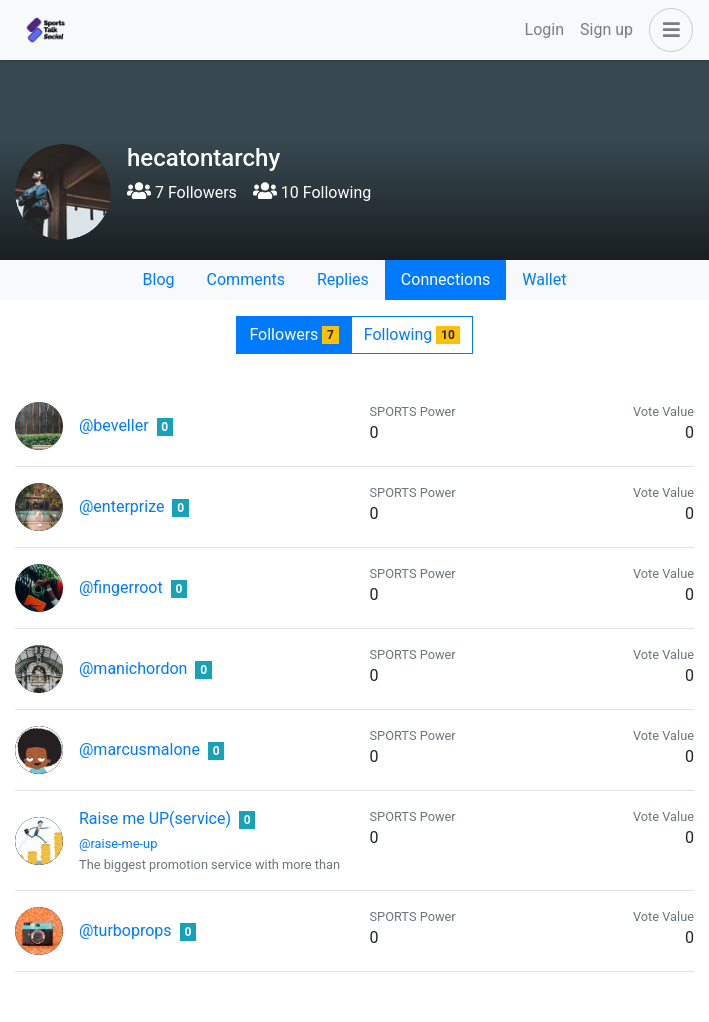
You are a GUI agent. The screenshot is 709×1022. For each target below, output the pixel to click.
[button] (667, 30)
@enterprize (121, 506)
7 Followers (182, 192)
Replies (343, 279)
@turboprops (125, 930)
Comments (246, 279)
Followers (293, 334)
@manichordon (133, 668)
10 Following (312, 192)
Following (412, 334)
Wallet (544, 279)
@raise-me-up (118, 843)
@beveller (114, 425)
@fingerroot (121, 587)
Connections (445, 279)
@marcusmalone (139, 749)
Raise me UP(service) (155, 818)
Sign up (606, 29)
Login (544, 29)
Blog (159, 279)
